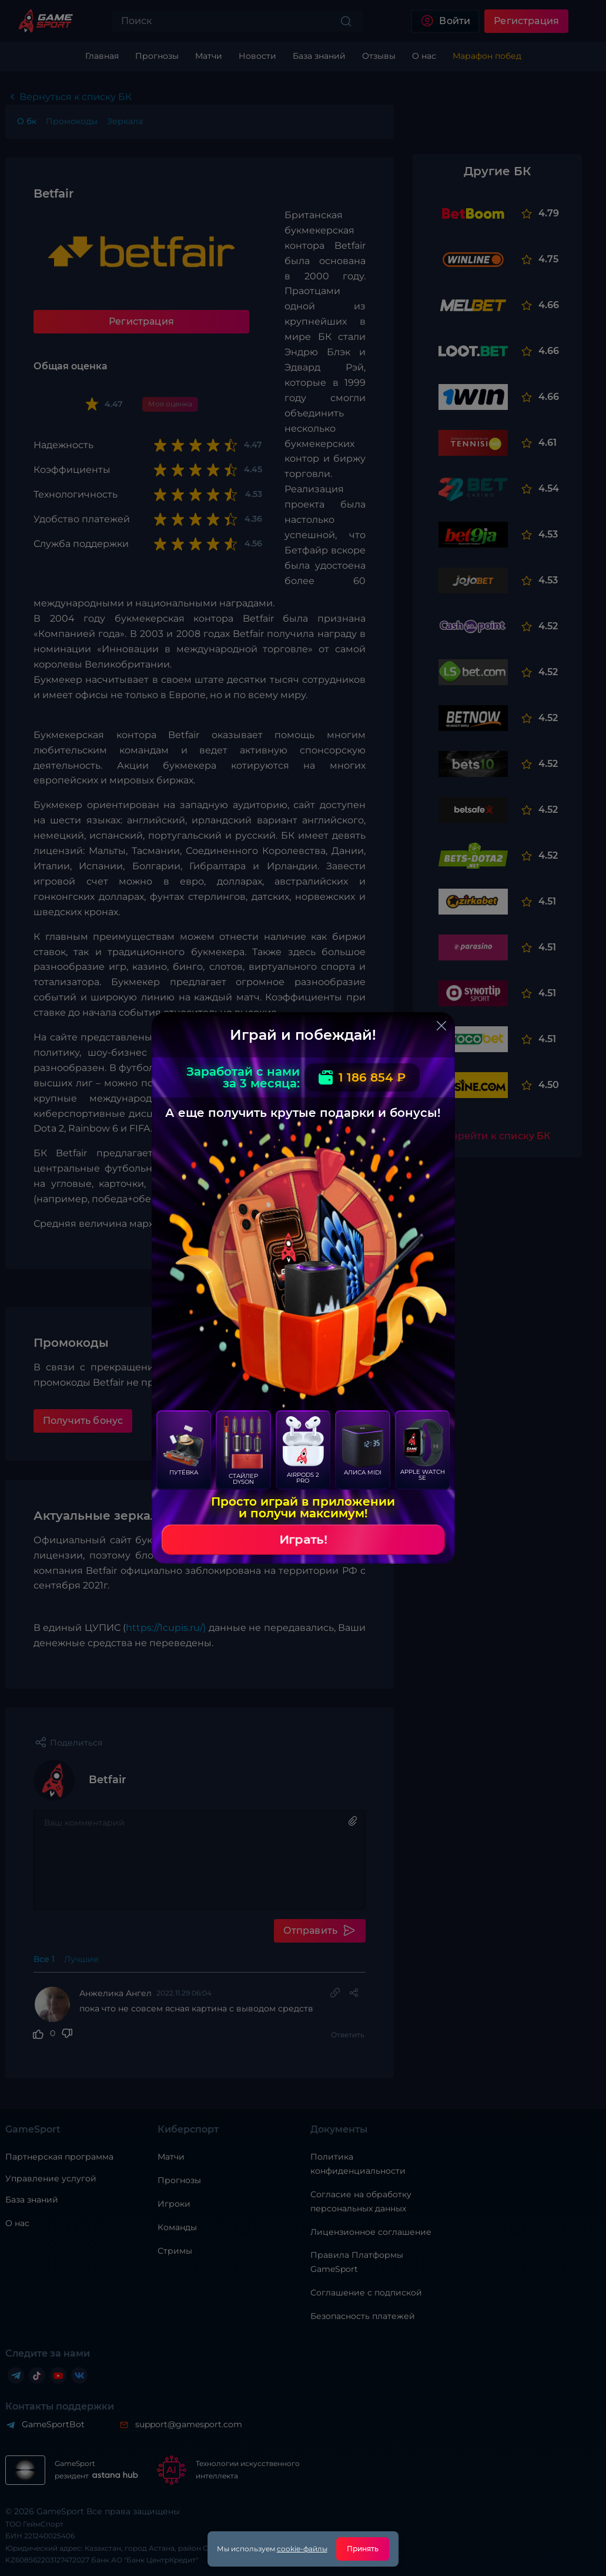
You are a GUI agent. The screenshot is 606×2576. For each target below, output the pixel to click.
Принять (363, 2548)
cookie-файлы (302, 2548)
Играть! (303, 1540)
